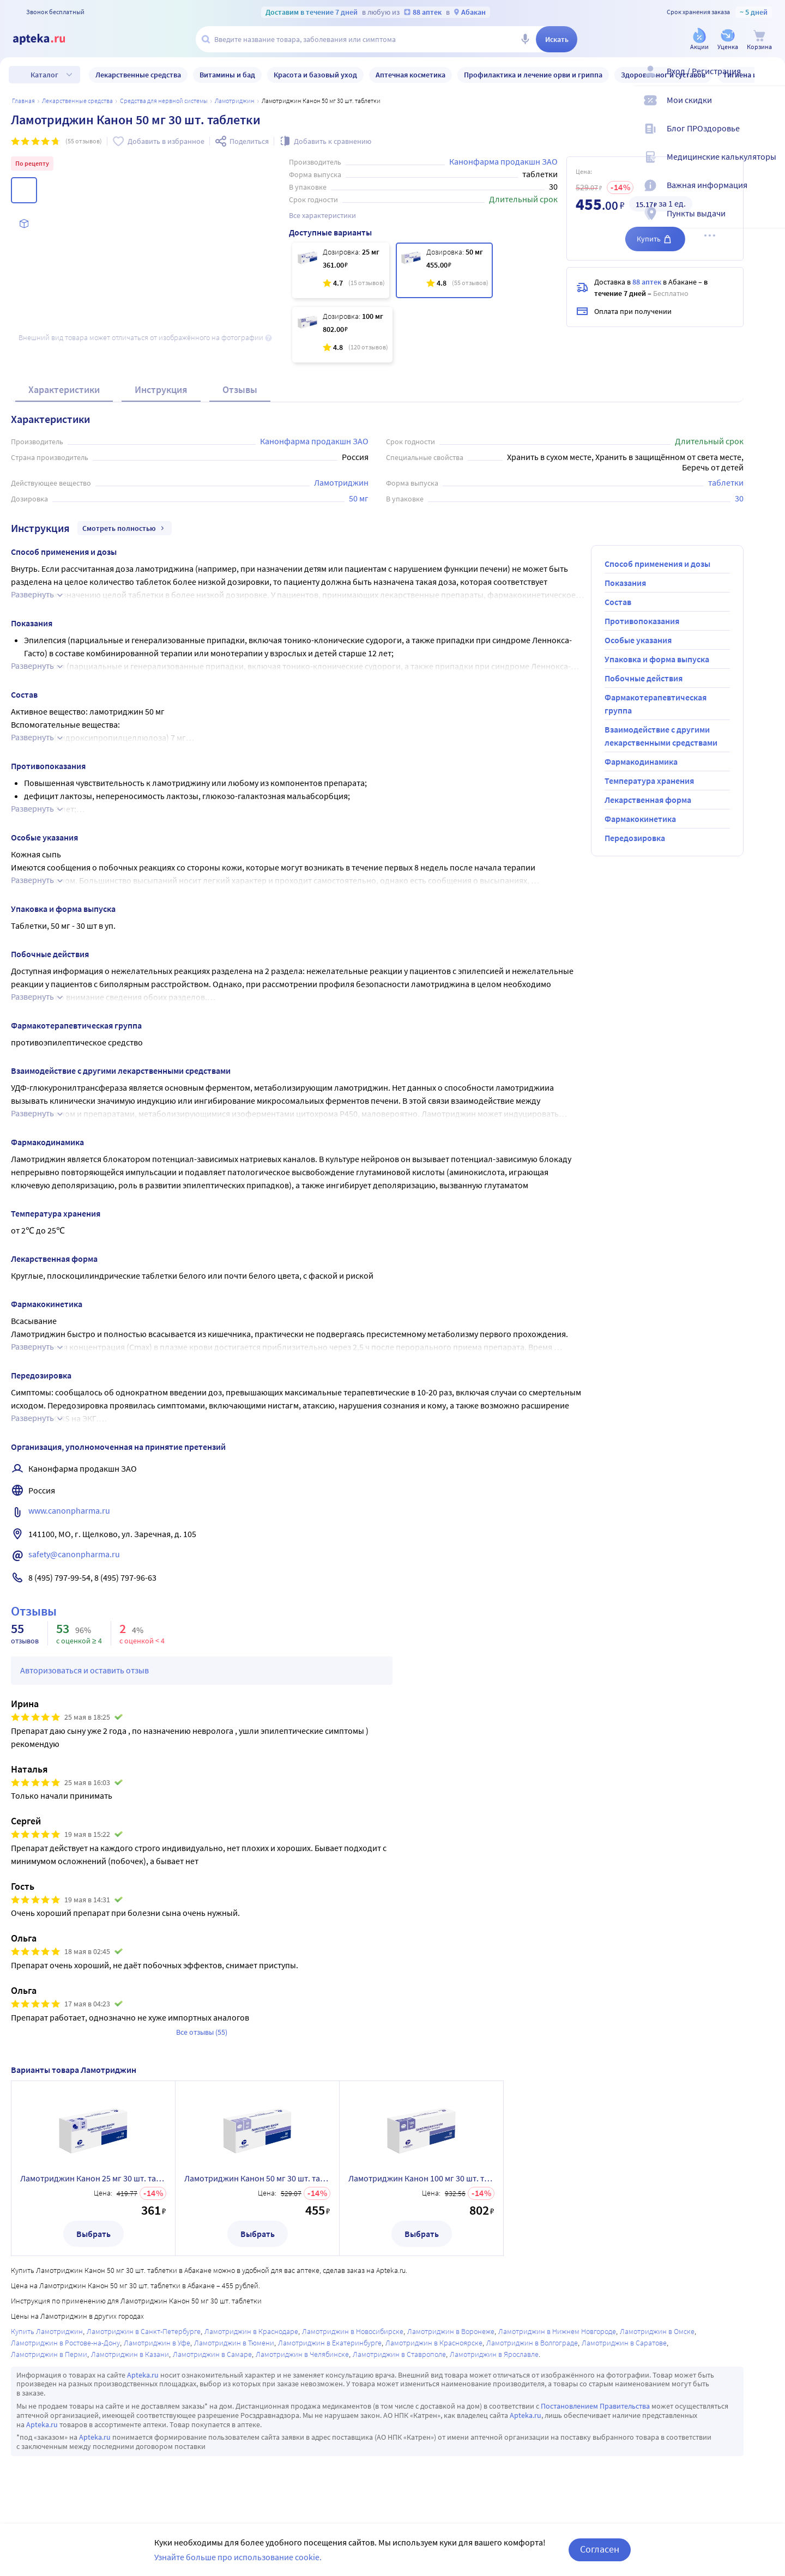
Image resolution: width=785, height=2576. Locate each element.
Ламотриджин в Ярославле (494, 2354)
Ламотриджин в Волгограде (532, 2343)
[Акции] (699, 40)
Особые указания (638, 639)
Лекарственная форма (648, 799)
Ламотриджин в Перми (49, 2354)
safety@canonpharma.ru (74, 1554)
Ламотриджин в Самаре (212, 2354)
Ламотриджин (235, 100)
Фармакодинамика (641, 761)
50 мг (359, 498)
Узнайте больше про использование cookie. (238, 2556)
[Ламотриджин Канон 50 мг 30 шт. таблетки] (444, 270)
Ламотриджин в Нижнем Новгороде (557, 2331)
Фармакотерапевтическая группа (655, 704)
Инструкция (161, 389)
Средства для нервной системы (164, 100)
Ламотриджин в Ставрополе (399, 2354)
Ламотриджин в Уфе (157, 2343)
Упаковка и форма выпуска (657, 659)
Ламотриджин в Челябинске (302, 2354)
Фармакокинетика (640, 818)
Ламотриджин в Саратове (624, 2343)
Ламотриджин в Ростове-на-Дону (65, 2343)
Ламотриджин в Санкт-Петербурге (144, 2331)
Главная (23, 100)
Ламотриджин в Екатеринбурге (330, 2343)
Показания (625, 582)
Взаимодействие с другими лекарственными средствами (661, 736)
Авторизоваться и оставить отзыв (84, 1670)
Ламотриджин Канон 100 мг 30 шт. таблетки (421, 2178)
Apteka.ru (143, 2375)
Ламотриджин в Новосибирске (352, 2331)
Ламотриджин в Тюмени (234, 2343)
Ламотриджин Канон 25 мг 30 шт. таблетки (93, 2178)
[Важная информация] (769, 194)
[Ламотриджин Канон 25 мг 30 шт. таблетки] (340, 270)
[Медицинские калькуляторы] (769, 166)
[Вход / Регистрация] (769, 80)
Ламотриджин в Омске (657, 2331)
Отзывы (239, 389)
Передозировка (635, 837)
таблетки (726, 482)
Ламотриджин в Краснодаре (251, 2331)
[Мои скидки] (769, 109)
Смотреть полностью (124, 528)
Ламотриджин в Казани (130, 2354)
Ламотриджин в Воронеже (450, 2331)
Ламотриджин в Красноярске (433, 2343)
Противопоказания (642, 620)
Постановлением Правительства (595, 2406)
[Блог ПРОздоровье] (769, 137)
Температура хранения (649, 780)
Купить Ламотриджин (47, 2331)
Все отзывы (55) (201, 2032)
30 (739, 498)
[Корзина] (759, 40)
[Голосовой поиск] (525, 39)
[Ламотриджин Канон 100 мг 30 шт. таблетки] (342, 334)
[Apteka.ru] (48, 39)
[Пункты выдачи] (769, 222)
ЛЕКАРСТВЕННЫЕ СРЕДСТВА (77, 100)
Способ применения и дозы (657, 563)
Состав (618, 601)
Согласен (599, 2549)
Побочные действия (644, 678)
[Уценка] (727, 40)
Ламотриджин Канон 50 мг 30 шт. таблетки (257, 2178)
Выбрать (93, 2233)
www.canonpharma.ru (69, 1510)
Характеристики (64, 389)
